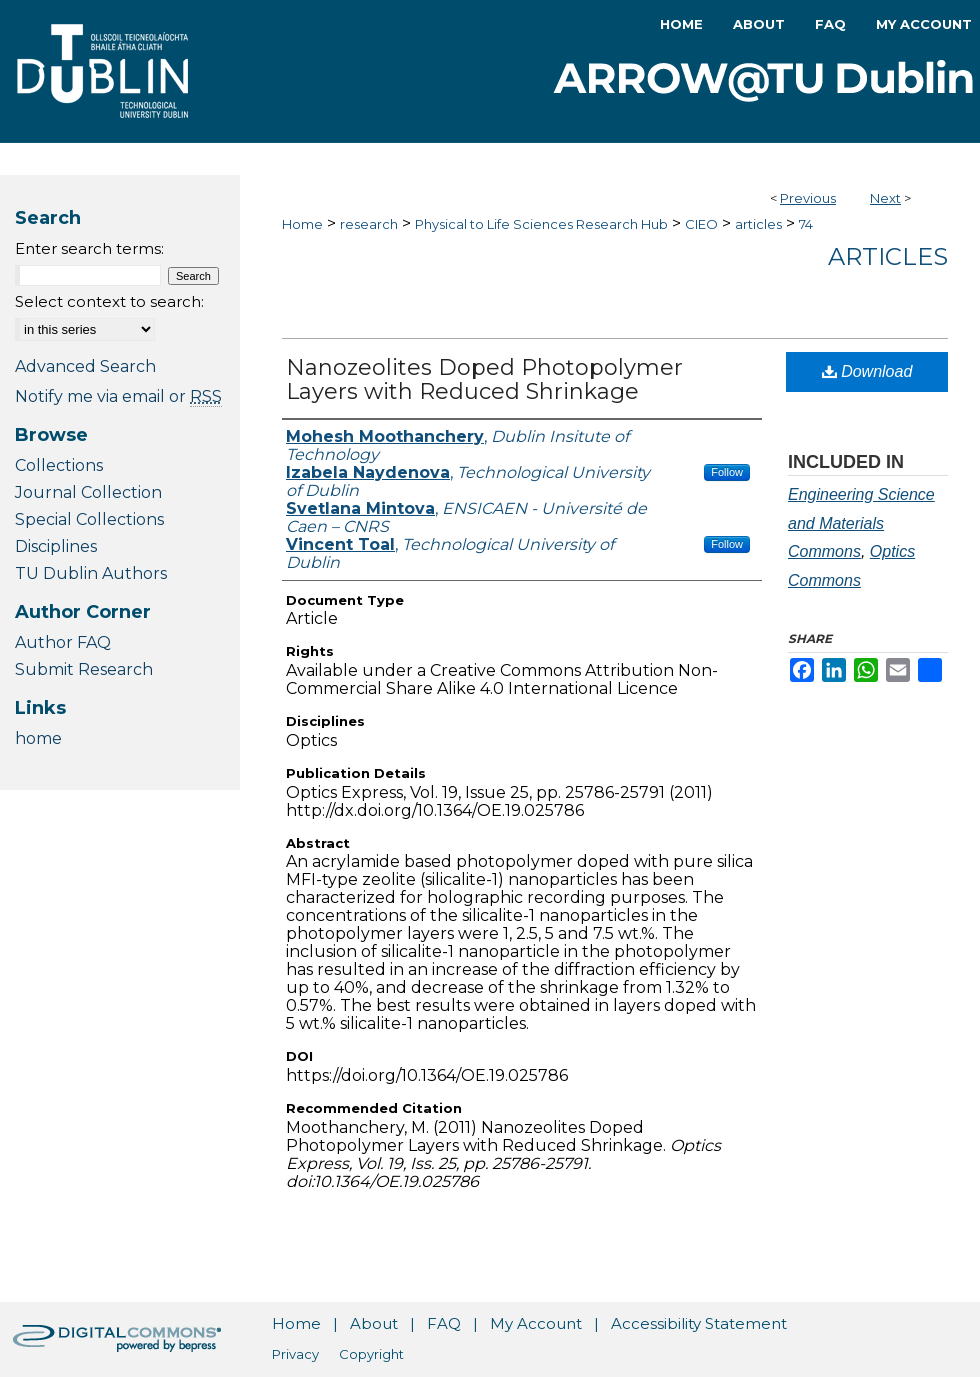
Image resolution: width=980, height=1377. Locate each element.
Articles (888, 256)
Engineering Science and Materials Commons (861, 523)
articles (758, 224)
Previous (808, 198)
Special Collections (89, 519)
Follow (727, 472)
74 (806, 224)
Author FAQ (63, 642)
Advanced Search (85, 366)
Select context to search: (109, 301)
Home (302, 224)
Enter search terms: (89, 248)
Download (867, 371)
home (38, 738)
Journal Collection (88, 492)
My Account (536, 1323)
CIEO (701, 224)
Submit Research (84, 669)
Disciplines (56, 546)
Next (885, 198)
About (374, 1323)
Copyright (371, 1354)
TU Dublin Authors (91, 573)
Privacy (295, 1354)
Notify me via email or (118, 396)
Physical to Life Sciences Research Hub (541, 224)
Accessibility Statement (699, 1323)
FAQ (444, 1323)
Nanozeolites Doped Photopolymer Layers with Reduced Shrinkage (484, 379)
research (369, 224)
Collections (59, 465)
